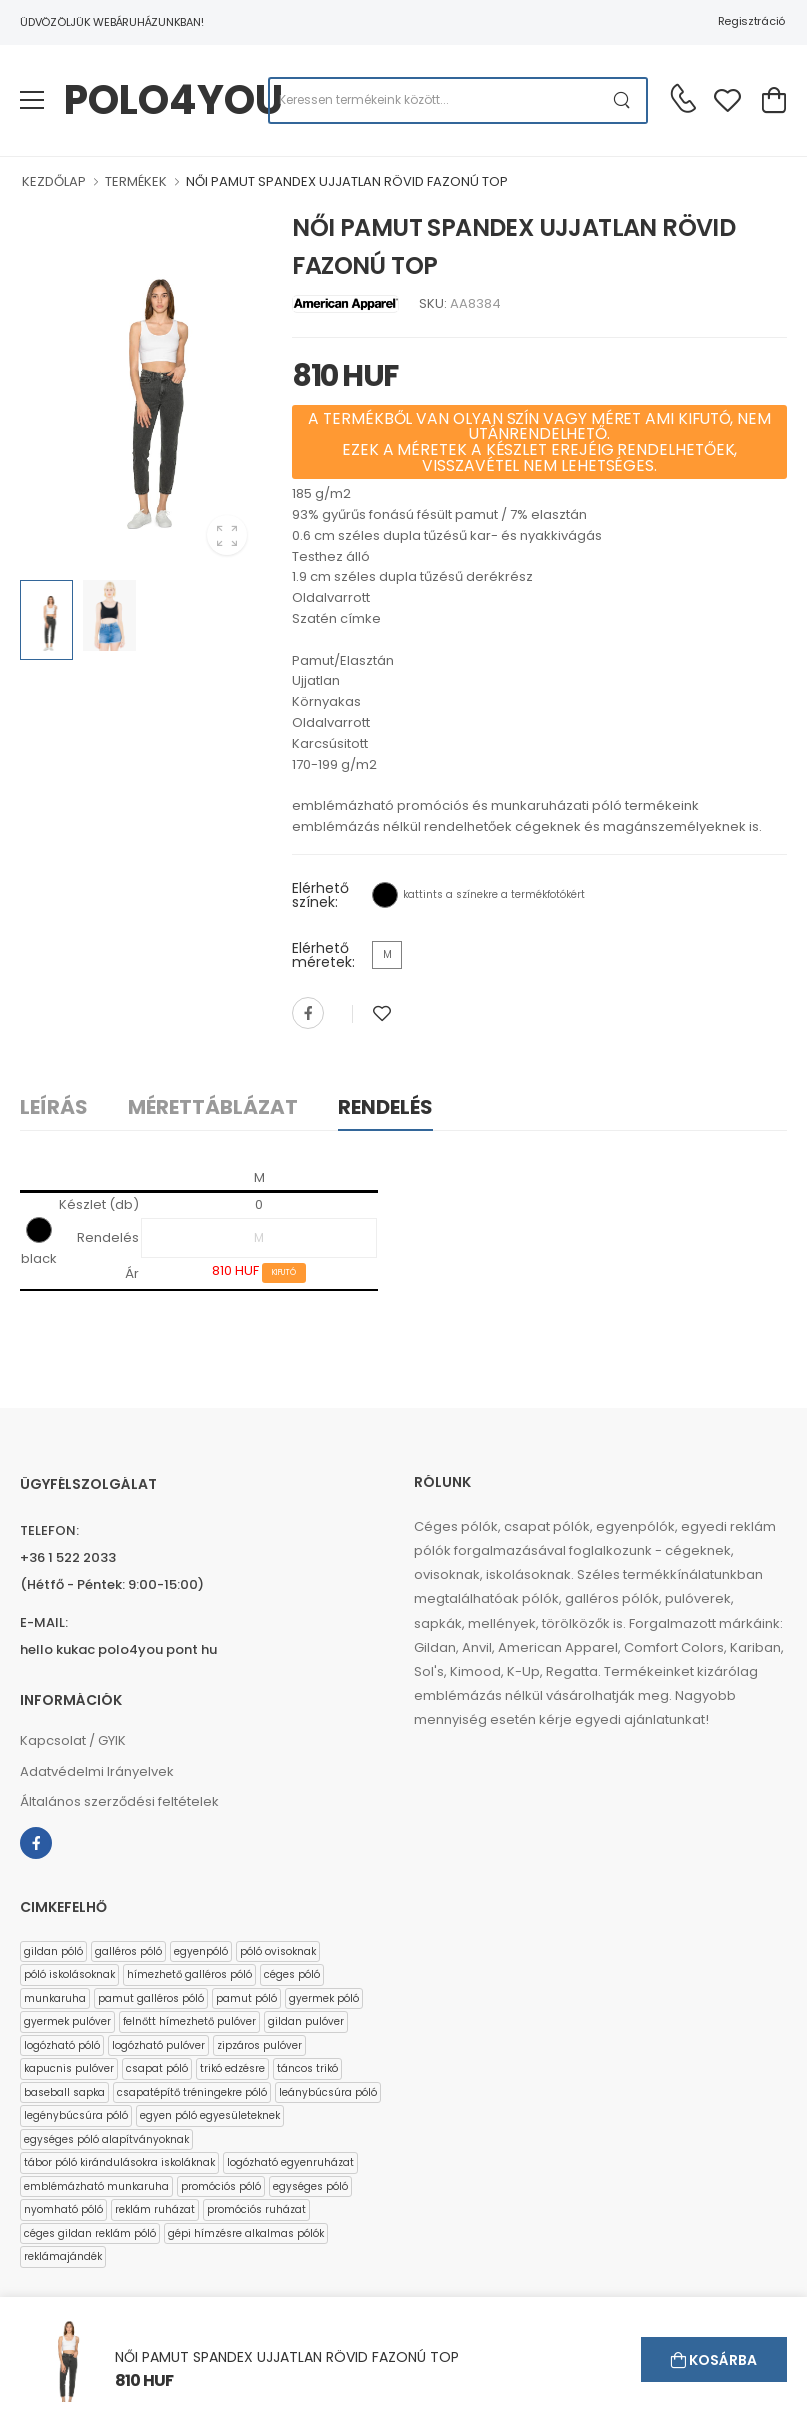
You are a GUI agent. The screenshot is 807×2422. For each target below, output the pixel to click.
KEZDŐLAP (54, 181)
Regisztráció (751, 21)
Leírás (54, 1107)
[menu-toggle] (32, 100)
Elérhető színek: (320, 895)
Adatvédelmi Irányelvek (97, 1771)
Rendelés (385, 1107)
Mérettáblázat (213, 1107)
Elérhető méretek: (323, 955)
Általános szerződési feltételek (119, 1801)
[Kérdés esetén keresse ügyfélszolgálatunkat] (683, 98)
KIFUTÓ (284, 1272)
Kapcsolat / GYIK (73, 1740)
